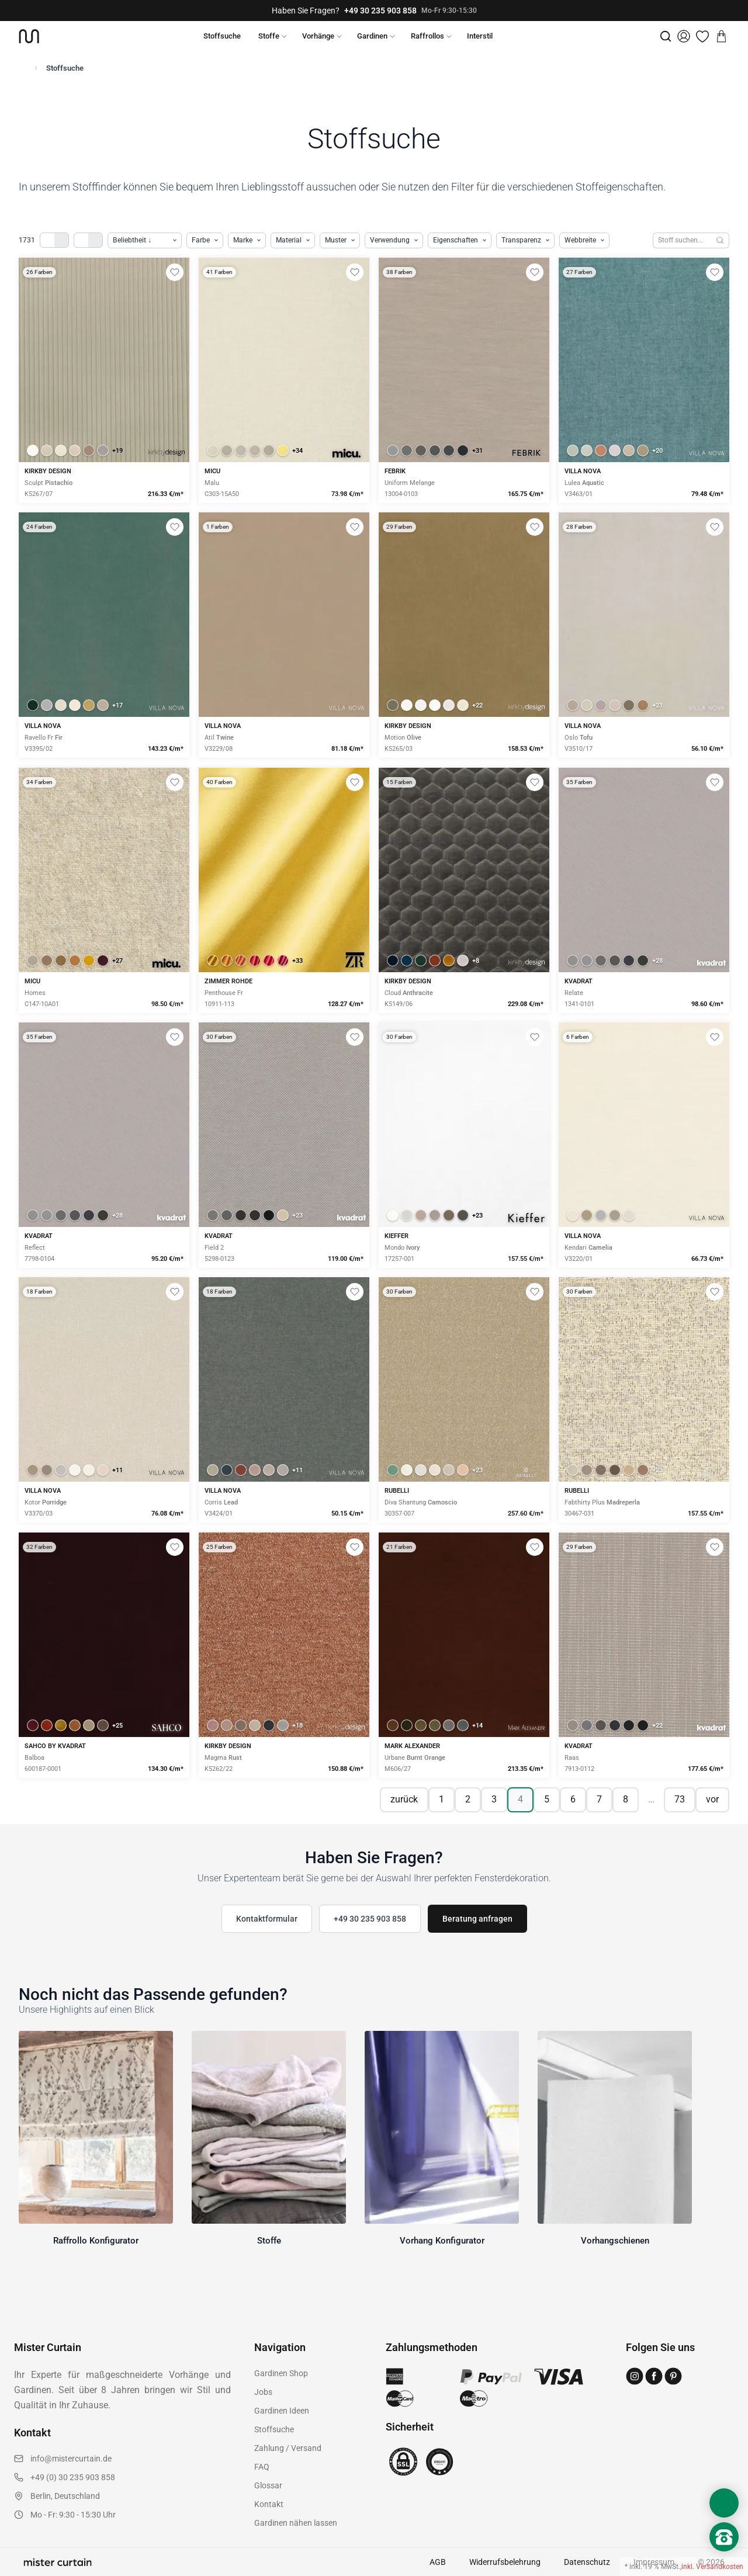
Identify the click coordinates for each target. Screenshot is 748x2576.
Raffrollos (427, 36)
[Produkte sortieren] (145, 240)
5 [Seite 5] (546, 1799)
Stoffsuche (222, 36)
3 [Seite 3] (494, 1799)
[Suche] (665, 36)
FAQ (261, 2466)
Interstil (480, 36)
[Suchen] (720, 240)
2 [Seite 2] (467, 1799)
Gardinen (372, 36)
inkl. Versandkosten (712, 2567)
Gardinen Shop (281, 2373)
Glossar (268, 2485)
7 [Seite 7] (599, 1799)
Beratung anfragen (477, 1918)
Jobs (263, 2392)
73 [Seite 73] (679, 1799)
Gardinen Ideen (281, 2410)
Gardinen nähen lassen (295, 2523)
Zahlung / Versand (287, 2448)
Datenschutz (587, 2562)
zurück (404, 1799)
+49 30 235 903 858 (380, 10)
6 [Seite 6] (573, 1799)
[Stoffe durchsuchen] (682, 240)
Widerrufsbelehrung (505, 2562)
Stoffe (268, 36)
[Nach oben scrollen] (724, 2556)
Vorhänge (318, 36)
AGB (438, 2562)
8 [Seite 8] (625, 1799)
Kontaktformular (266, 1918)
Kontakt (268, 2504)
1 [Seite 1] (441, 1799)
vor (712, 1799)
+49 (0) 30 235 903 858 (72, 2477)
